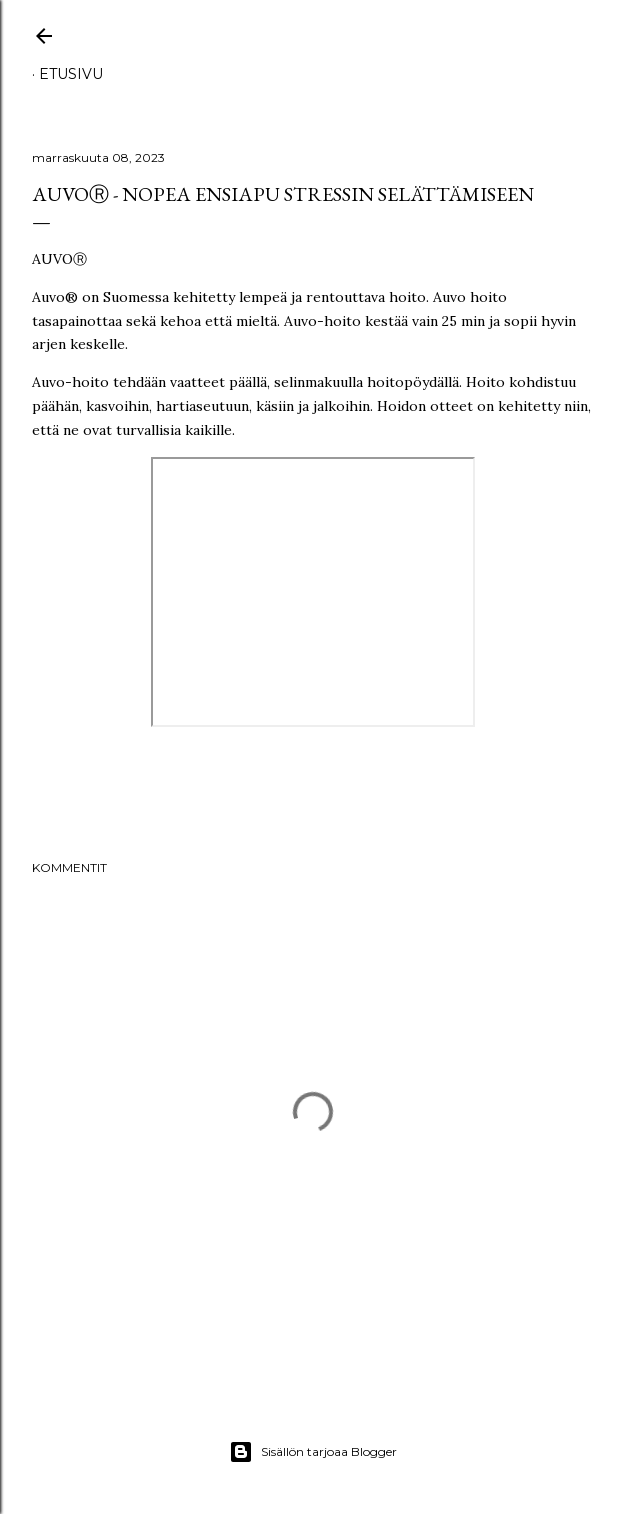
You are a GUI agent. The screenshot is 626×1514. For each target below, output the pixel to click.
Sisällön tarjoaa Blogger (313, 1452)
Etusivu (71, 74)
